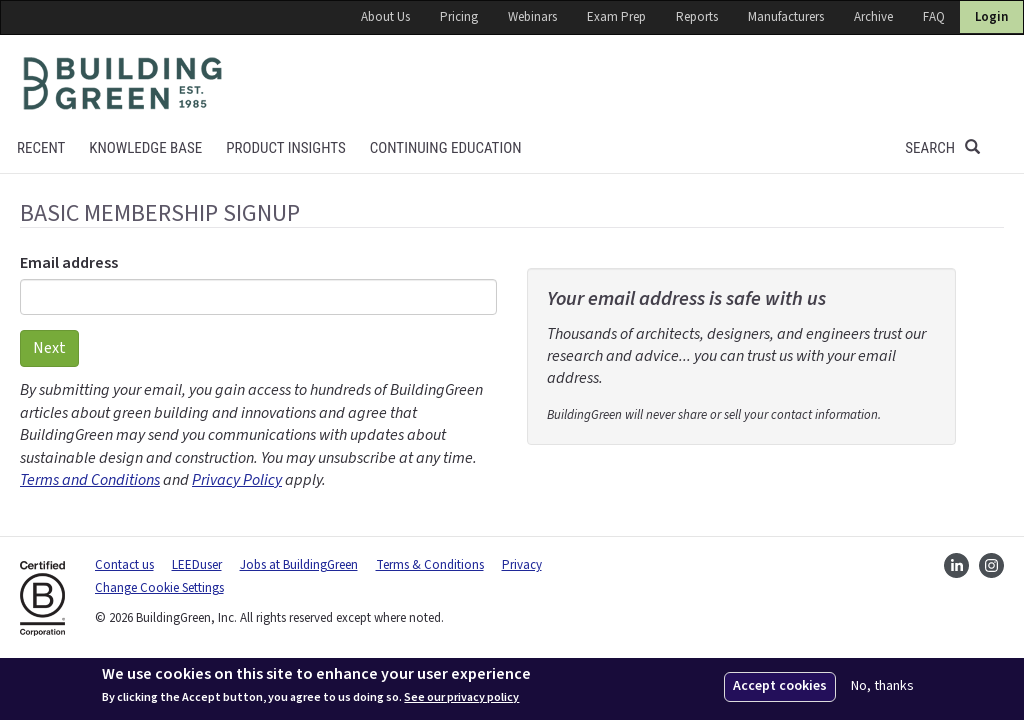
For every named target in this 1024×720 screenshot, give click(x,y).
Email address (69, 263)
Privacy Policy (237, 480)
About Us (385, 17)
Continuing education (446, 148)
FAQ (934, 17)
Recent (41, 148)
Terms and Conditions (90, 480)
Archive (873, 17)
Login (991, 17)
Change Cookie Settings (159, 588)
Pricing (459, 17)
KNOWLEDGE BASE (145, 148)
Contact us (124, 565)
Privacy (522, 565)
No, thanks (882, 686)
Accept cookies (780, 686)
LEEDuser (197, 565)
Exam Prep (616, 17)
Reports (697, 17)
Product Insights (286, 148)
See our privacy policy (461, 698)
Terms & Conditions (430, 565)
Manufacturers (786, 17)
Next (49, 348)
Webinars (532, 17)
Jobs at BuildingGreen (299, 565)
